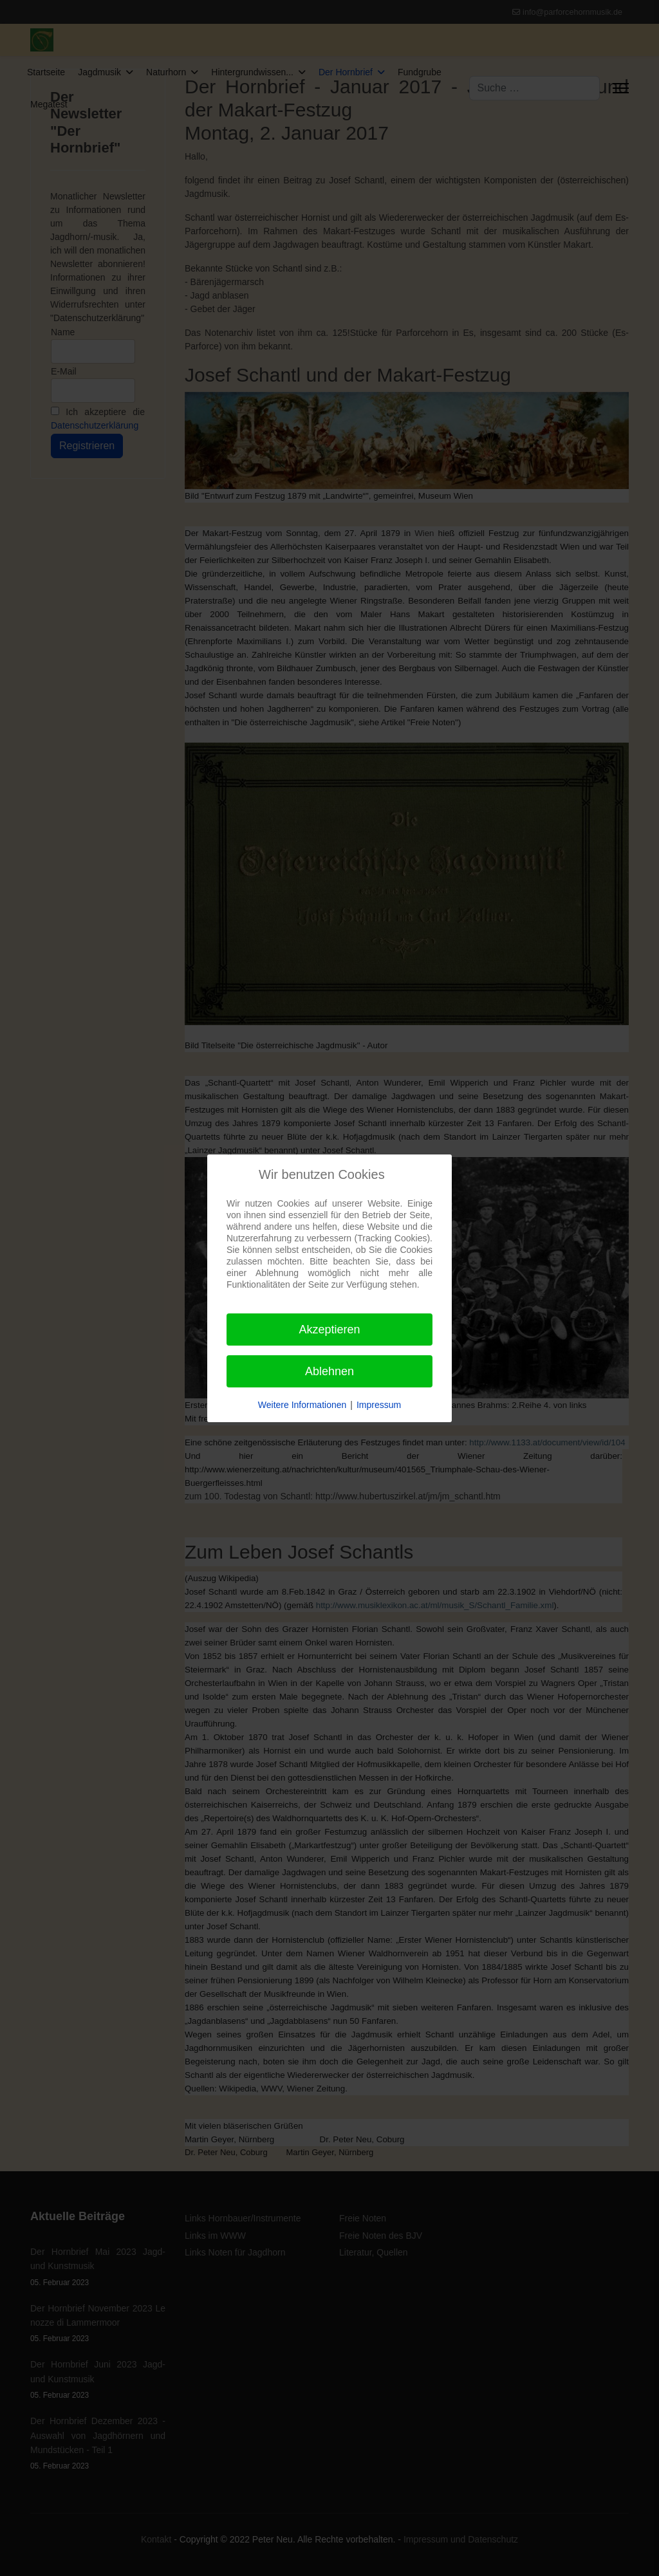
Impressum (379, 1405)
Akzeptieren (329, 1329)
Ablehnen (329, 1371)
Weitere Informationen (302, 1405)
